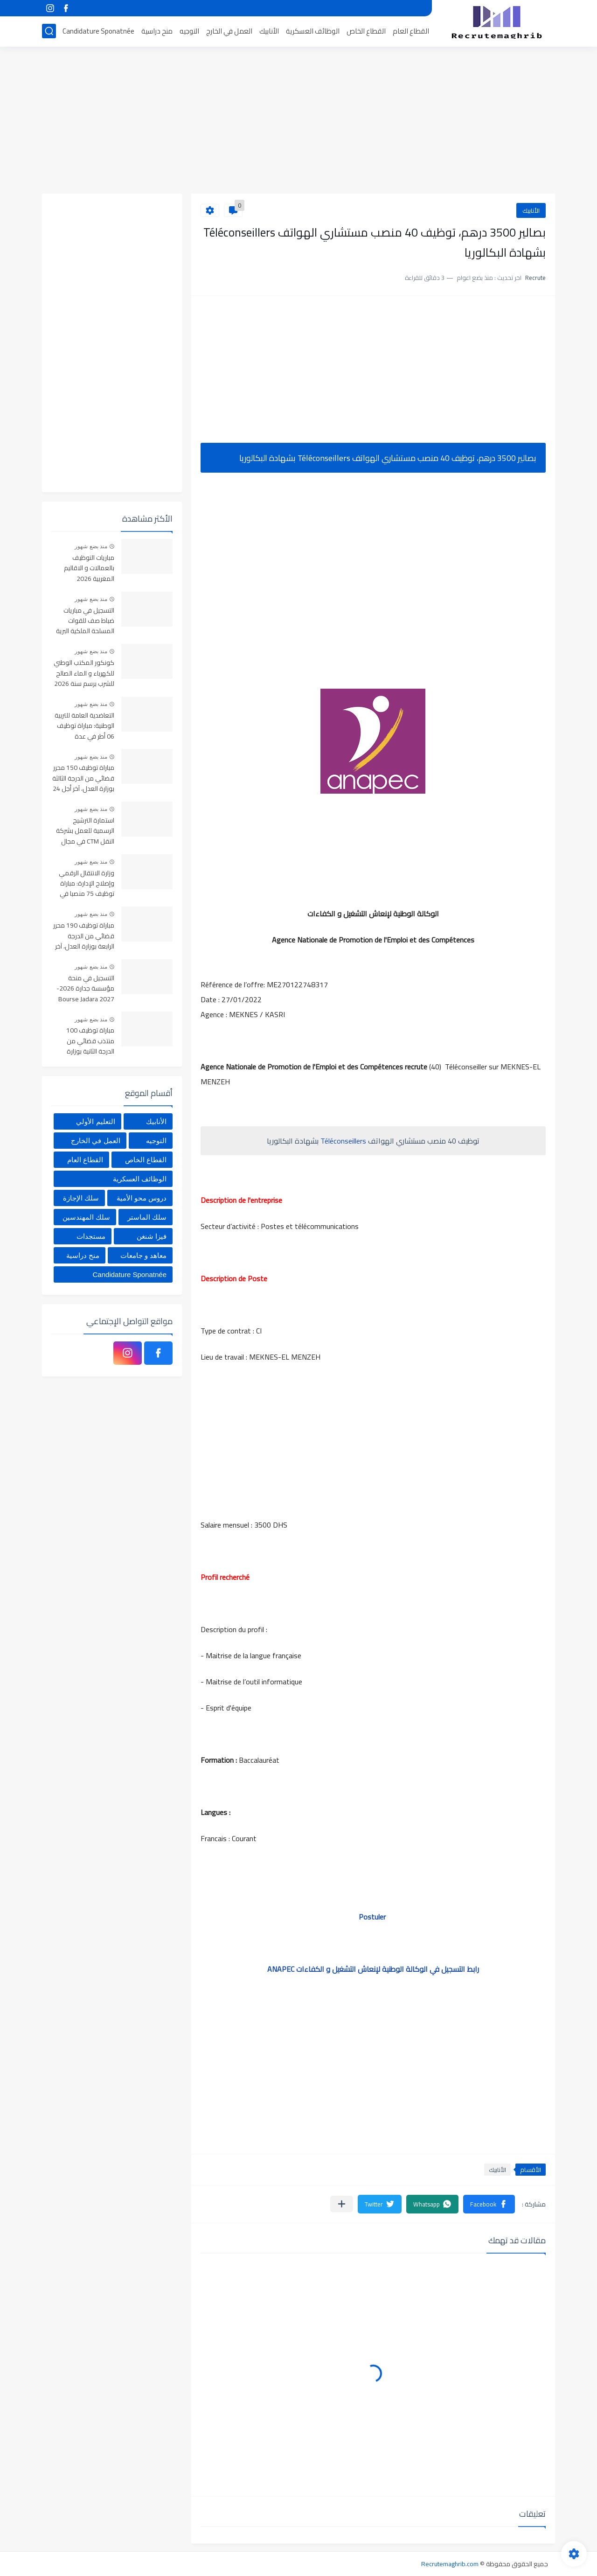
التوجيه (189, 31)
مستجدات (90, 1236)
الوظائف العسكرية (313, 31)
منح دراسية (157, 31)
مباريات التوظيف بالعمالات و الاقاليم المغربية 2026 (89, 568)
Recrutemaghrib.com (450, 2564)
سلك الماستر (147, 1217)
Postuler (373, 1917)
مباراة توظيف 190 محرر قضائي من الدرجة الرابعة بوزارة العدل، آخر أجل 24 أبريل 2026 (83, 936)
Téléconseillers (344, 1141)
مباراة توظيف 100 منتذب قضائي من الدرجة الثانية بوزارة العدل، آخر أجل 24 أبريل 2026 (85, 1041)
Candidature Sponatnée (98, 31)
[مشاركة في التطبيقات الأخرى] (341, 2204)
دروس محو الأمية (142, 1198)
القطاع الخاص (366, 31)
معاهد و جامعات (143, 1255)
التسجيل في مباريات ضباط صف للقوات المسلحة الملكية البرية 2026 (85, 621)
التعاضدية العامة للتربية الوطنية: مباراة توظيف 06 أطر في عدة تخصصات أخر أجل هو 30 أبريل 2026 (83, 726)
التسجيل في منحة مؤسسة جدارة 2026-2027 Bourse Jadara (85, 989)
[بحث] (49, 31)
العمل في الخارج (229, 31)
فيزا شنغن (152, 1236)
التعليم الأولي (95, 1121)
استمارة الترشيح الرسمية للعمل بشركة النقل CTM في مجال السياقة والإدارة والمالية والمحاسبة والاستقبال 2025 (85, 831)
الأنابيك (269, 31)
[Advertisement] (298, 121)
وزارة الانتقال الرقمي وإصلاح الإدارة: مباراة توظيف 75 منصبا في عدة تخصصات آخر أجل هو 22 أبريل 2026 (86, 884)
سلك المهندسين (86, 1217)
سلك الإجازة (81, 1198)
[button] (489, 2204)
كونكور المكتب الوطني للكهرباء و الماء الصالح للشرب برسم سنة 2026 (84, 673)
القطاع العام (411, 31)
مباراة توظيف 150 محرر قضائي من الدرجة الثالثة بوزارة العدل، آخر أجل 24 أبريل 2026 (83, 778)
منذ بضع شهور (91, 546)
